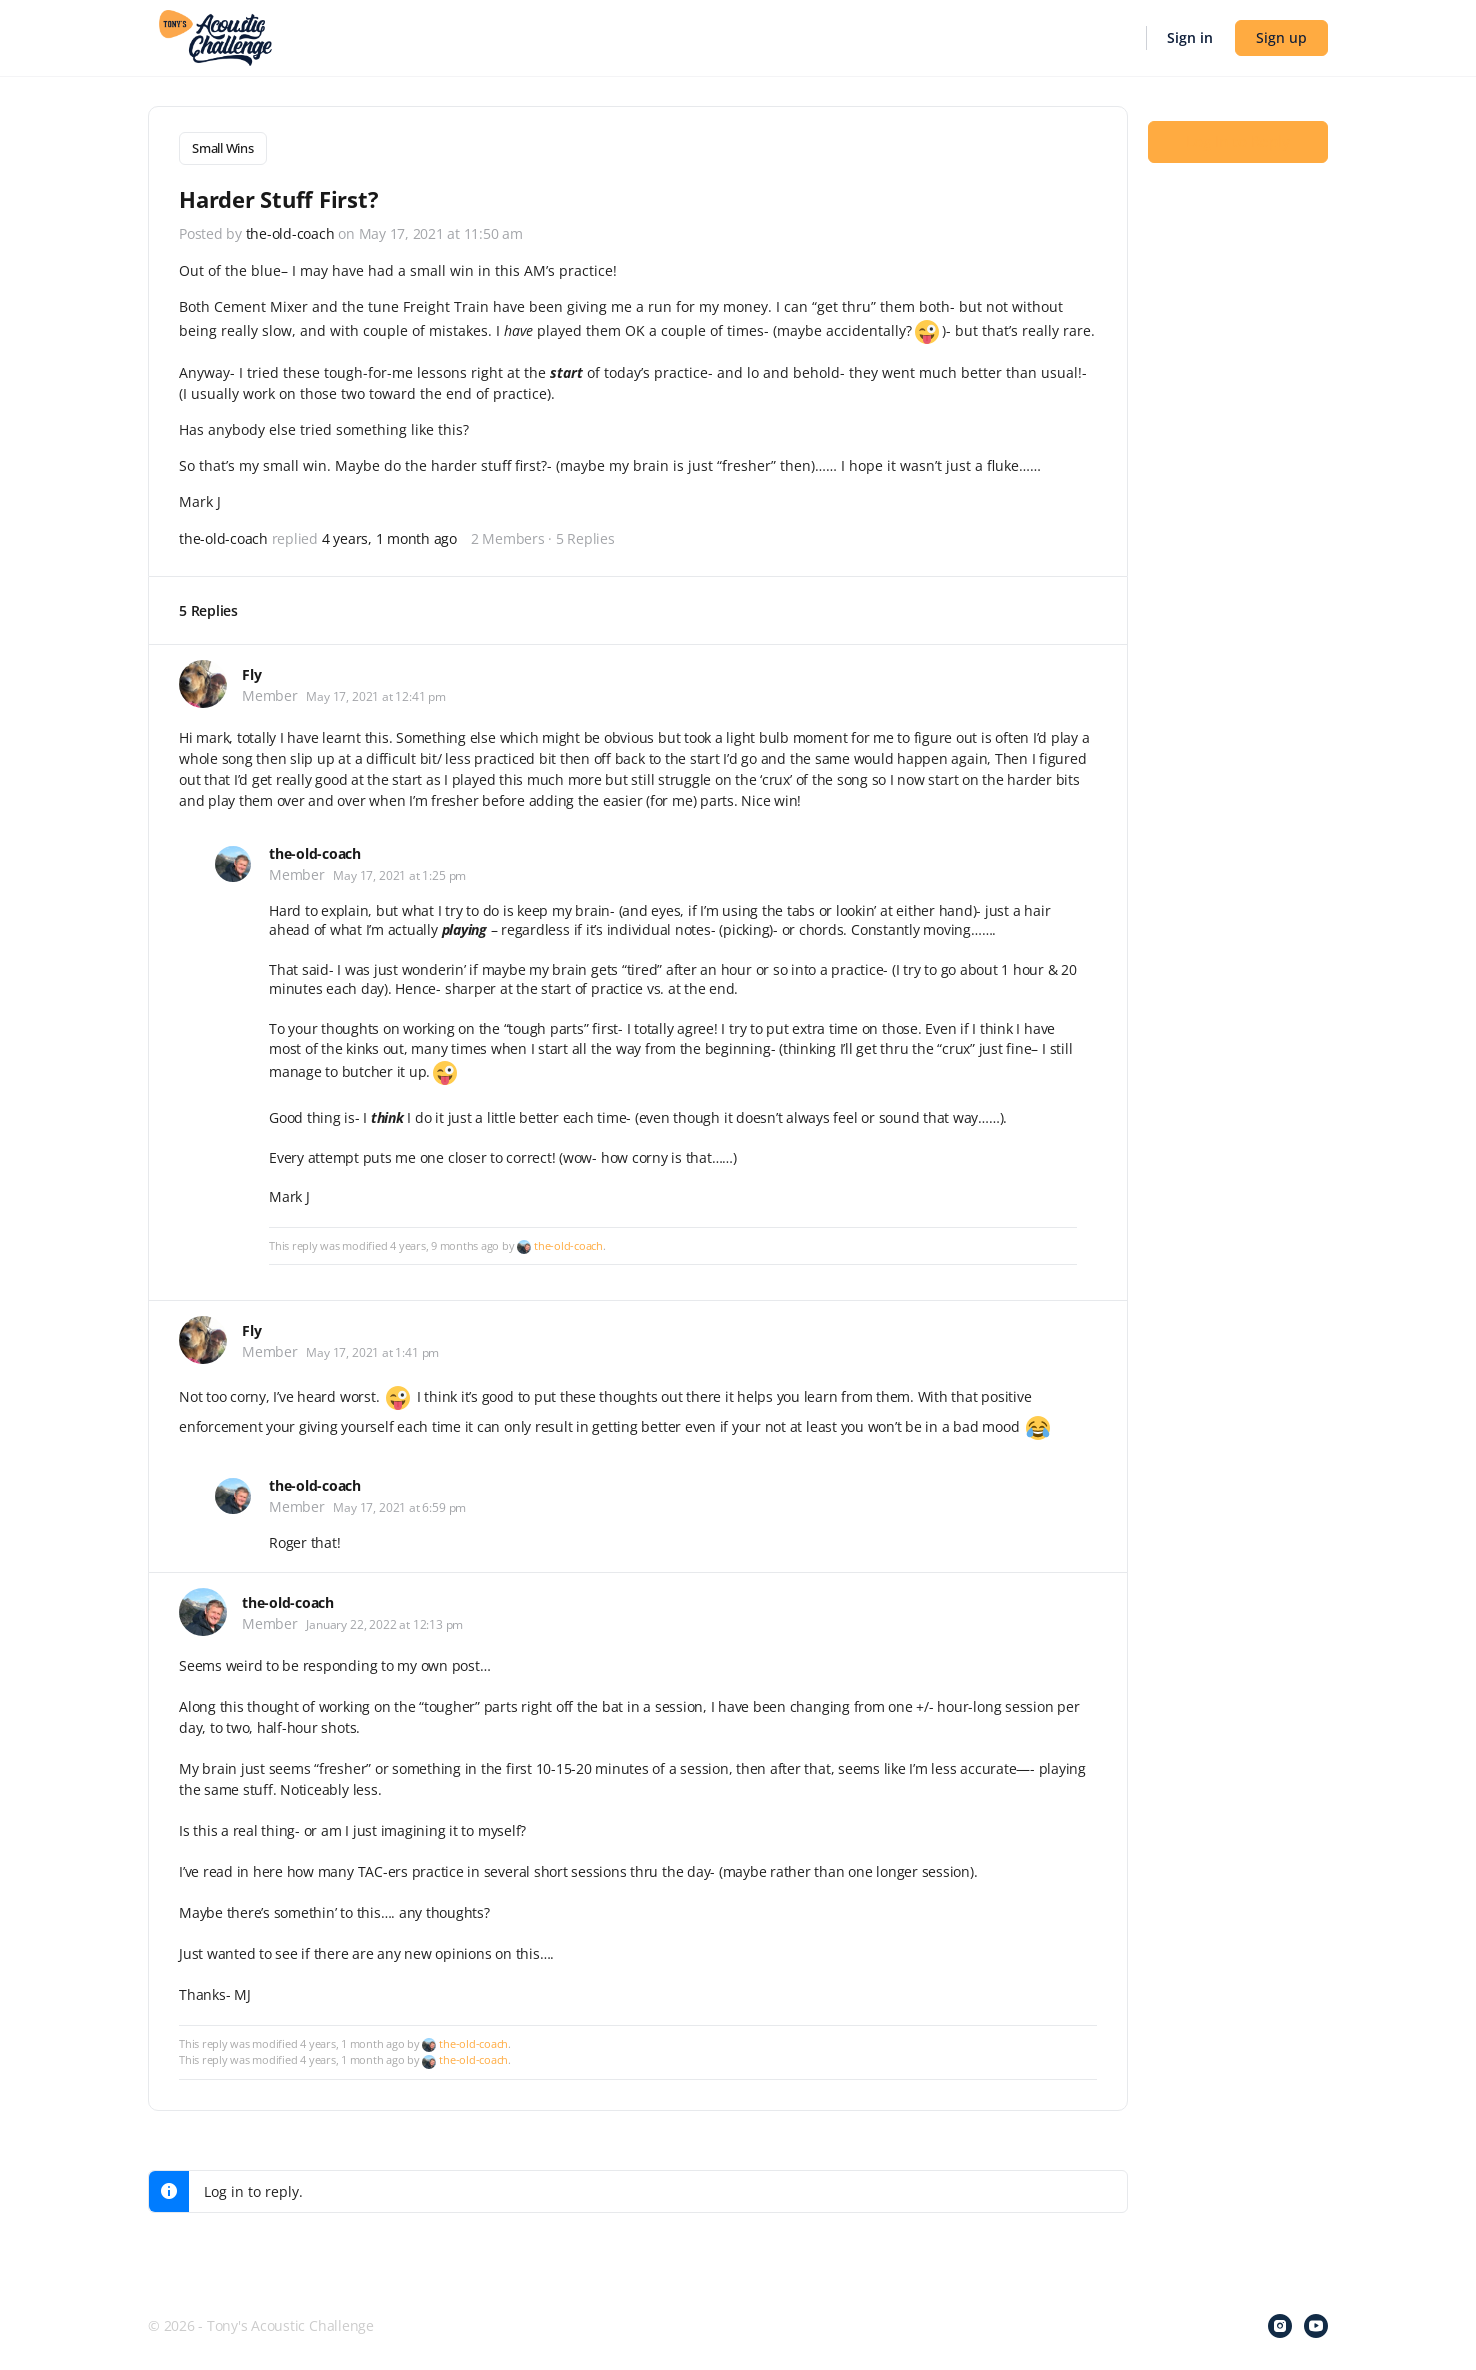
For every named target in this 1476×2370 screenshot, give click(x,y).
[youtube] (1316, 2322)
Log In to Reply (1238, 141)
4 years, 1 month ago (389, 535)
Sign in (1190, 37)
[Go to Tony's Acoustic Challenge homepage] (215, 36)
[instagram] (1280, 2322)
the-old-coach (568, 1241)
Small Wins (223, 148)
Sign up (1281, 37)
